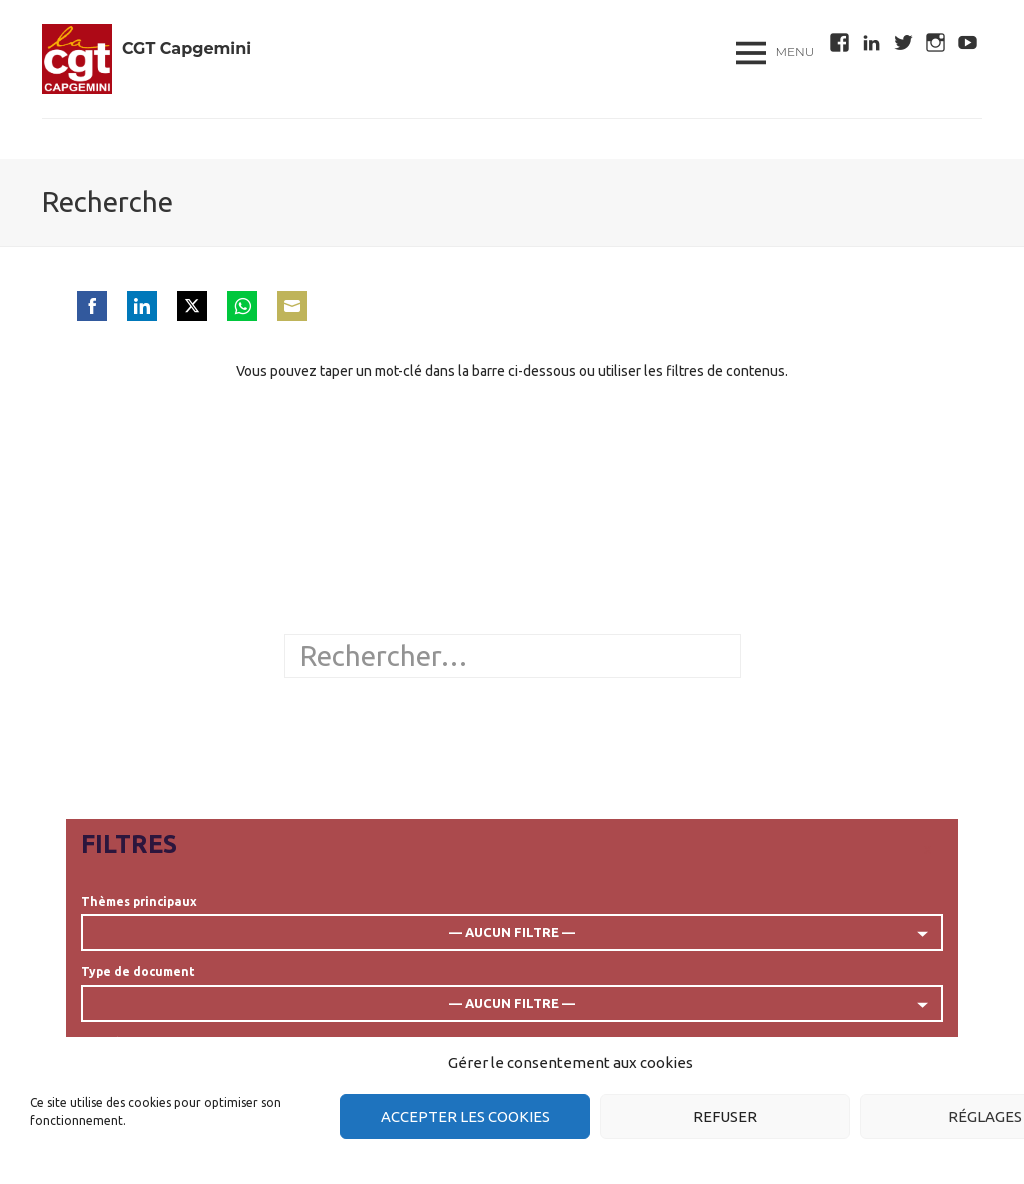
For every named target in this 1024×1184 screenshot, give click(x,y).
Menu (795, 51)
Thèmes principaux (139, 901)
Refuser (725, 1116)
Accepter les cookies (465, 1116)
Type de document (138, 971)
